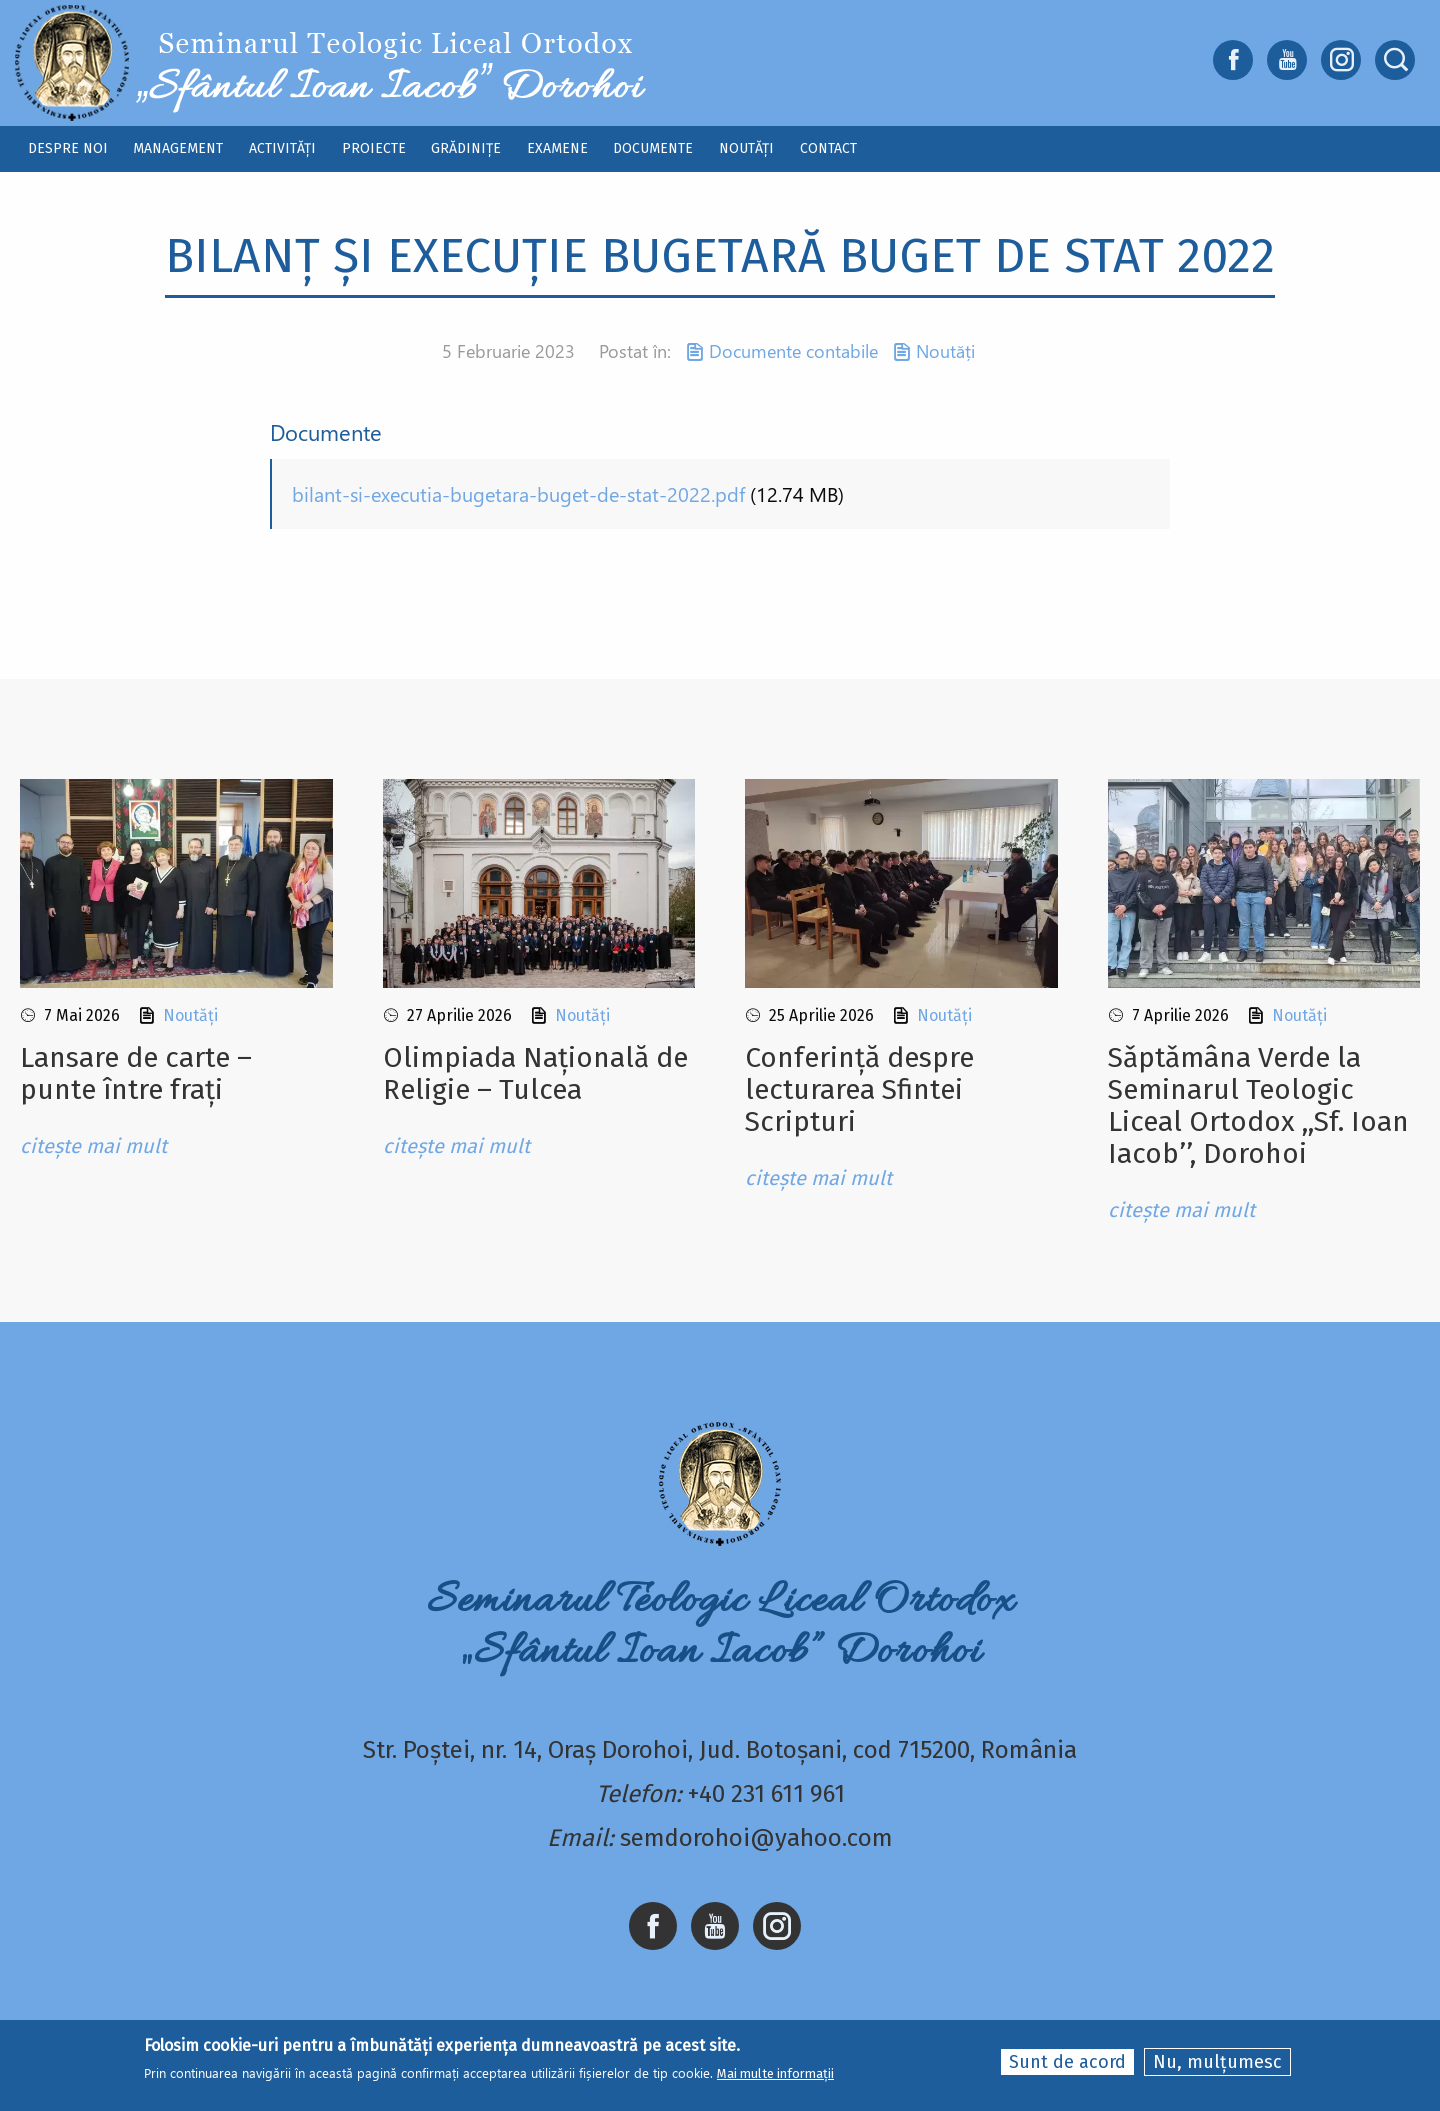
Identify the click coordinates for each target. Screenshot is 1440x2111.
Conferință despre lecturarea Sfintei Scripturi (859, 1089)
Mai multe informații (775, 2074)
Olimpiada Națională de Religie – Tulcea (535, 1073)
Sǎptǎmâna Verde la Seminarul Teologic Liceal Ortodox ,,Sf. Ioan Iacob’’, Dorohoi (1258, 1105)
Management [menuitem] (178, 148)
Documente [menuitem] (653, 148)
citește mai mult (93, 1146)
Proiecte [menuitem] (374, 148)
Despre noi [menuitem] (68, 148)
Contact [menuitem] (828, 148)
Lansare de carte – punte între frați (136, 1073)
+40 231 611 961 (766, 1794)
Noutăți (945, 351)
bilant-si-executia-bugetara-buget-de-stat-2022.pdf (518, 493)
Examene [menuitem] (557, 148)
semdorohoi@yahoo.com (756, 1838)
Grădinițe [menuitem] (466, 148)
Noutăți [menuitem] (746, 148)
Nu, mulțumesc (1217, 2062)
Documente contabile (793, 351)
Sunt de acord (1067, 2062)
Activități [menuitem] (282, 148)
